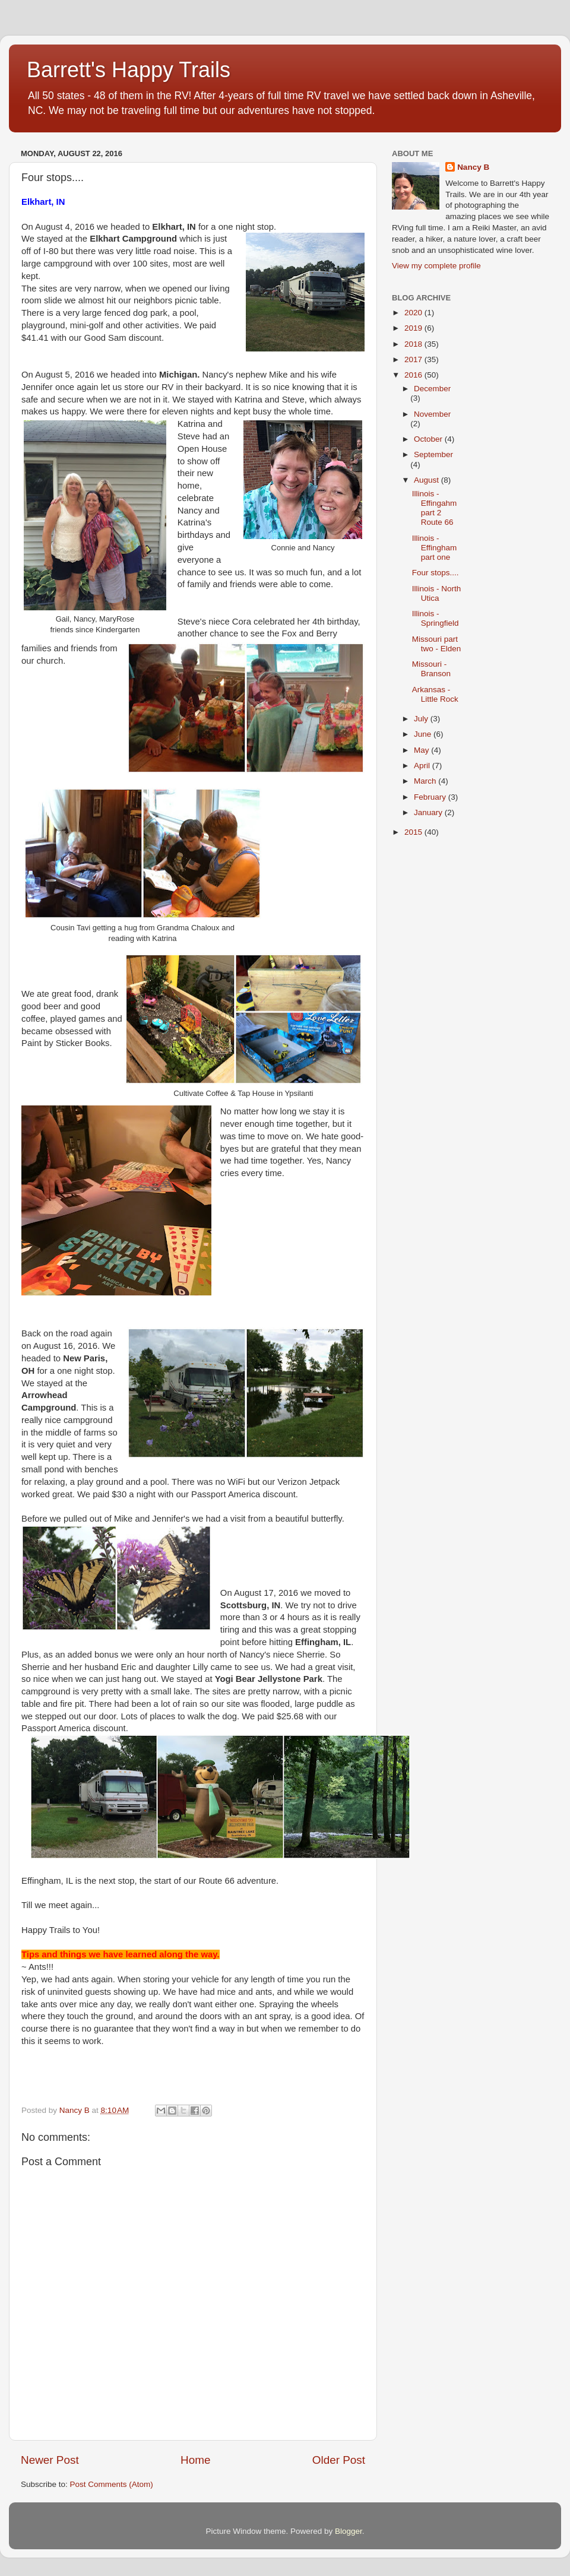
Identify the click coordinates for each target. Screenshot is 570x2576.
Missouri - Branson (431, 669)
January (429, 812)
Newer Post (50, 2460)
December (432, 388)
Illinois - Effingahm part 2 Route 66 (434, 508)
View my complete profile (436, 265)
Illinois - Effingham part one (434, 548)
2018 (414, 344)
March (426, 781)
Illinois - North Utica (436, 593)
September (433, 454)
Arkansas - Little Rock (435, 694)
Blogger (348, 2531)
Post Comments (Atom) (111, 2484)
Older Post (338, 2460)
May (422, 750)
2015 (414, 832)
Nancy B (473, 167)
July (422, 718)
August (427, 480)
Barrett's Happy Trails (128, 70)
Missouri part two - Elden (436, 644)
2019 (414, 328)
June (423, 734)
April (423, 765)
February (431, 797)
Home (195, 2460)
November (432, 414)
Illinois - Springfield (435, 618)
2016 (414, 374)
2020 (414, 312)
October (429, 439)
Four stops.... (435, 572)
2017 (414, 359)
